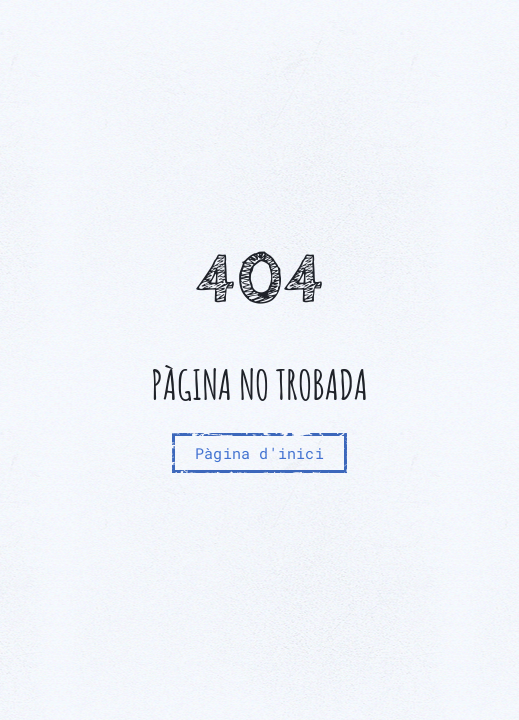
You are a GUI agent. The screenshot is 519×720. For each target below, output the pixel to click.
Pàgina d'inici (259, 453)
